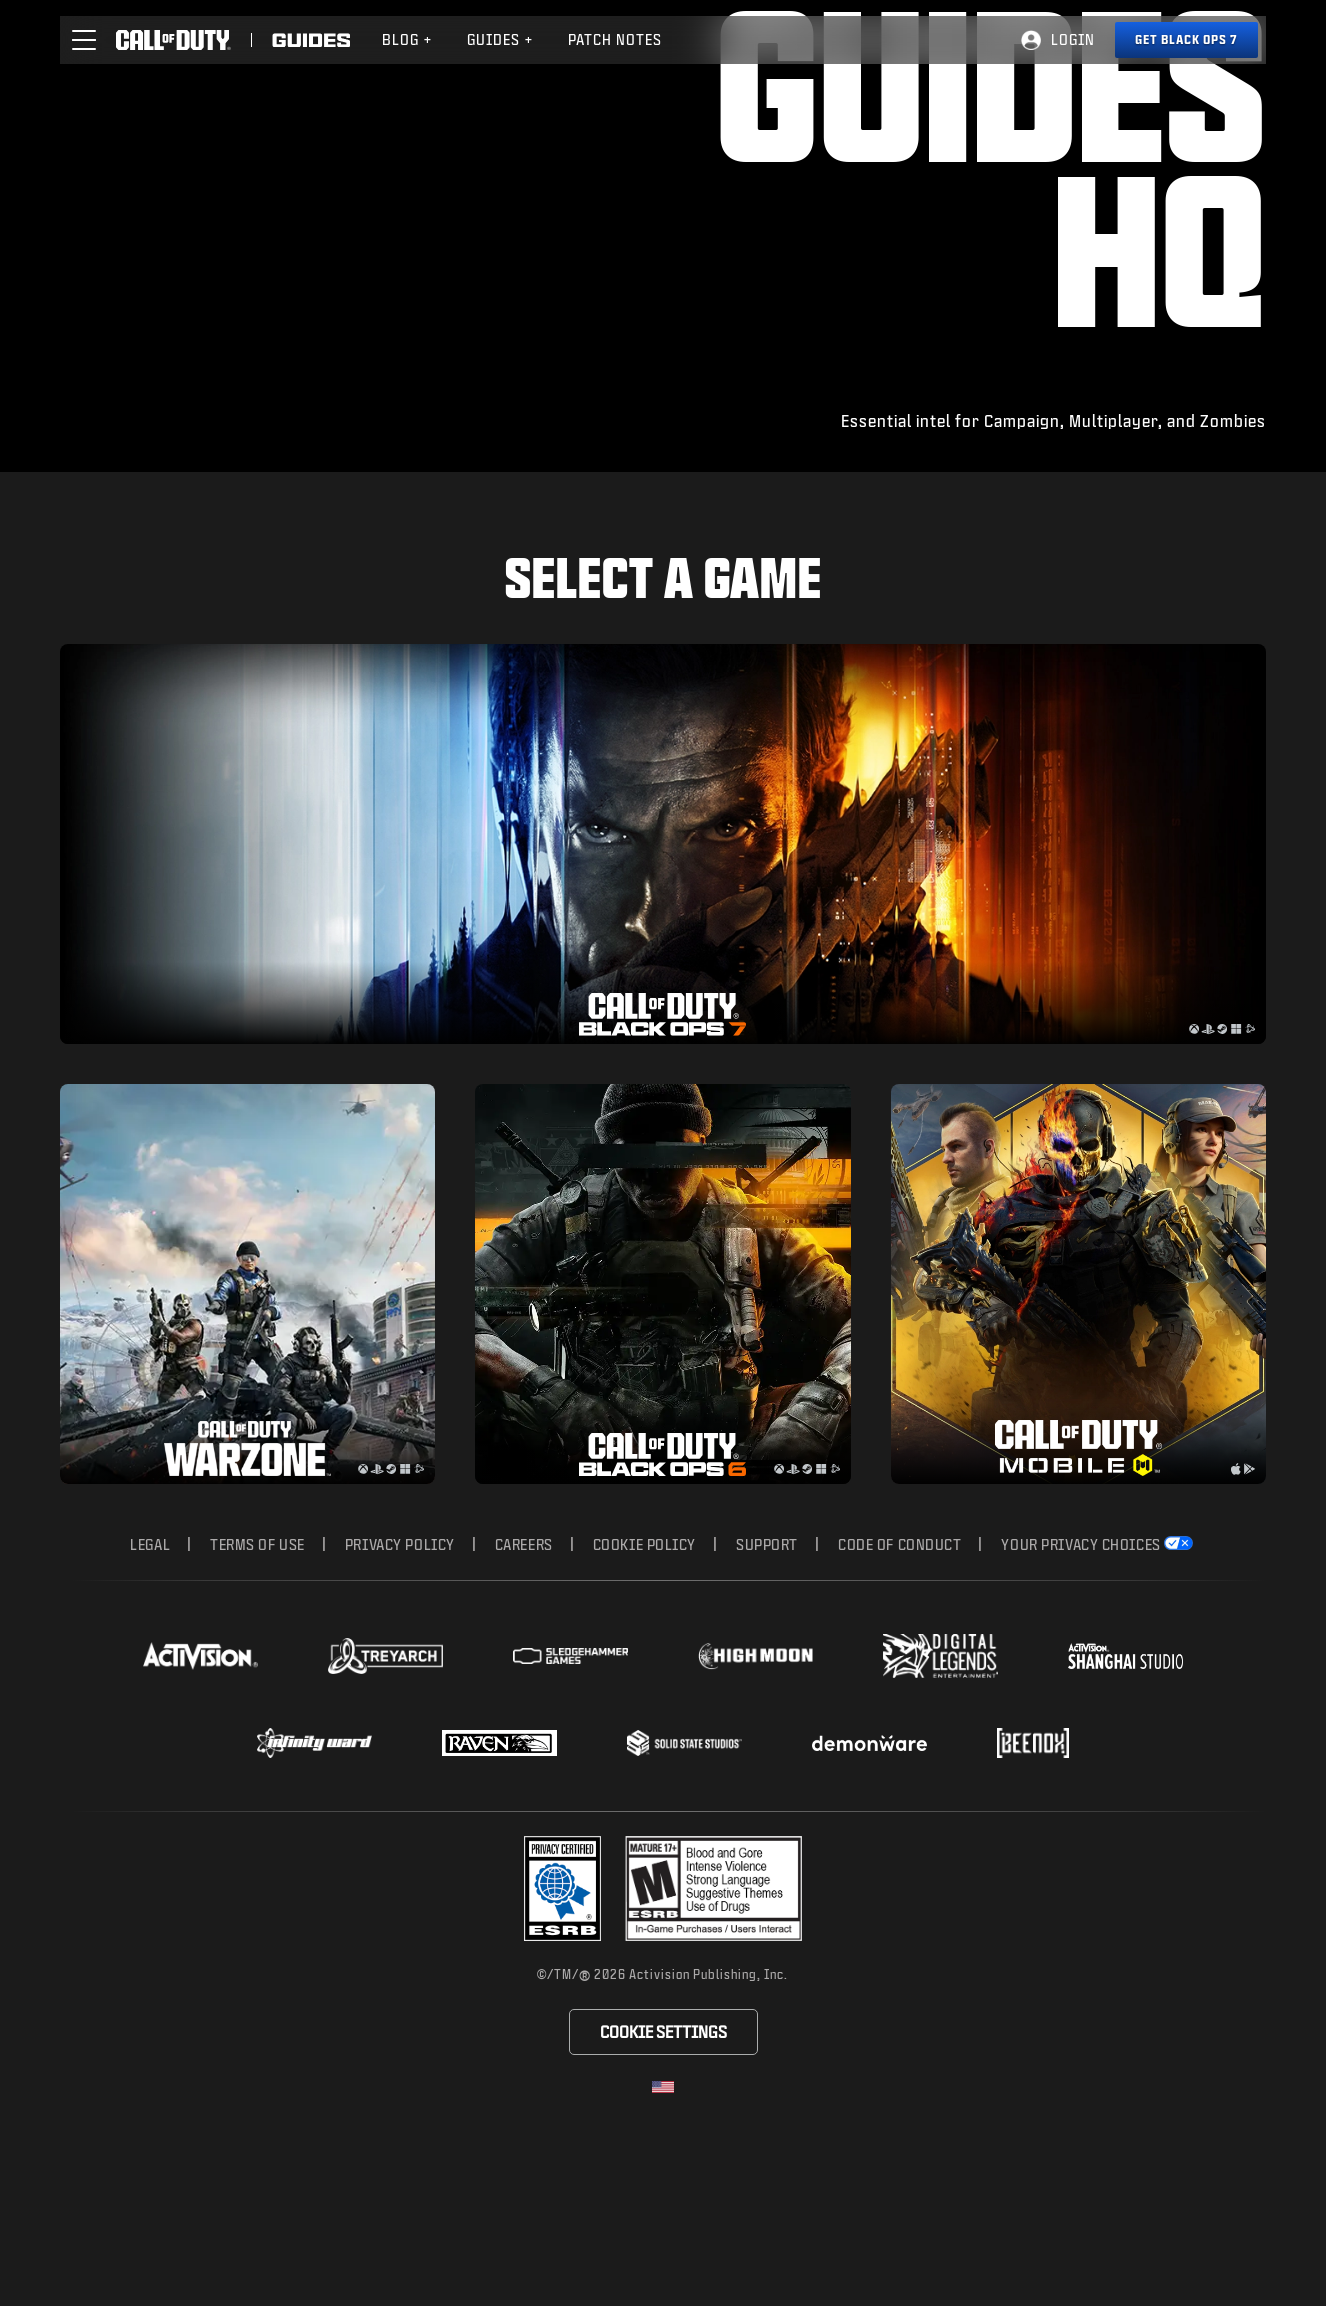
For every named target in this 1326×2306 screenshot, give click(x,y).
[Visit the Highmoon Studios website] (755, 1815)
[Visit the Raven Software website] (499, 1902)
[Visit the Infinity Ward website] (314, 1902)
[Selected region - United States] (663, 2246)
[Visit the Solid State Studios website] (684, 1901)
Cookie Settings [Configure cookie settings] (663, 2190)
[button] (84, 40)
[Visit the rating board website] (713, 2047)
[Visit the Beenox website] (1032, 1902)
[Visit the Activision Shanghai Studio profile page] (1125, 1815)
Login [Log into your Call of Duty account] (1073, 39)
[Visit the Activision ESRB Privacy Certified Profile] (563, 2047)
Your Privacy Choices (1080, 1703)
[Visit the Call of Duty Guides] (311, 40)
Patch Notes (615, 39)
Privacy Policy (400, 1703)
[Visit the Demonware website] (869, 1902)
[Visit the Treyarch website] (385, 1815)
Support (767, 1703)
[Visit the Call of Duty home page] (173, 40)
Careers (524, 1703)
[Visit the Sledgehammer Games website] (570, 1815)
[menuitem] (407, 40)
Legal (150, 1703)
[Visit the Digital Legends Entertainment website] (940, 1815)
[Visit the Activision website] (200, 1815)
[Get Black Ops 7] (1186, 40)
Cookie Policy (644, 1703)
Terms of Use (257, 1703)
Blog (407, 39)
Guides (500, 39)
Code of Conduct (899, 1703)
